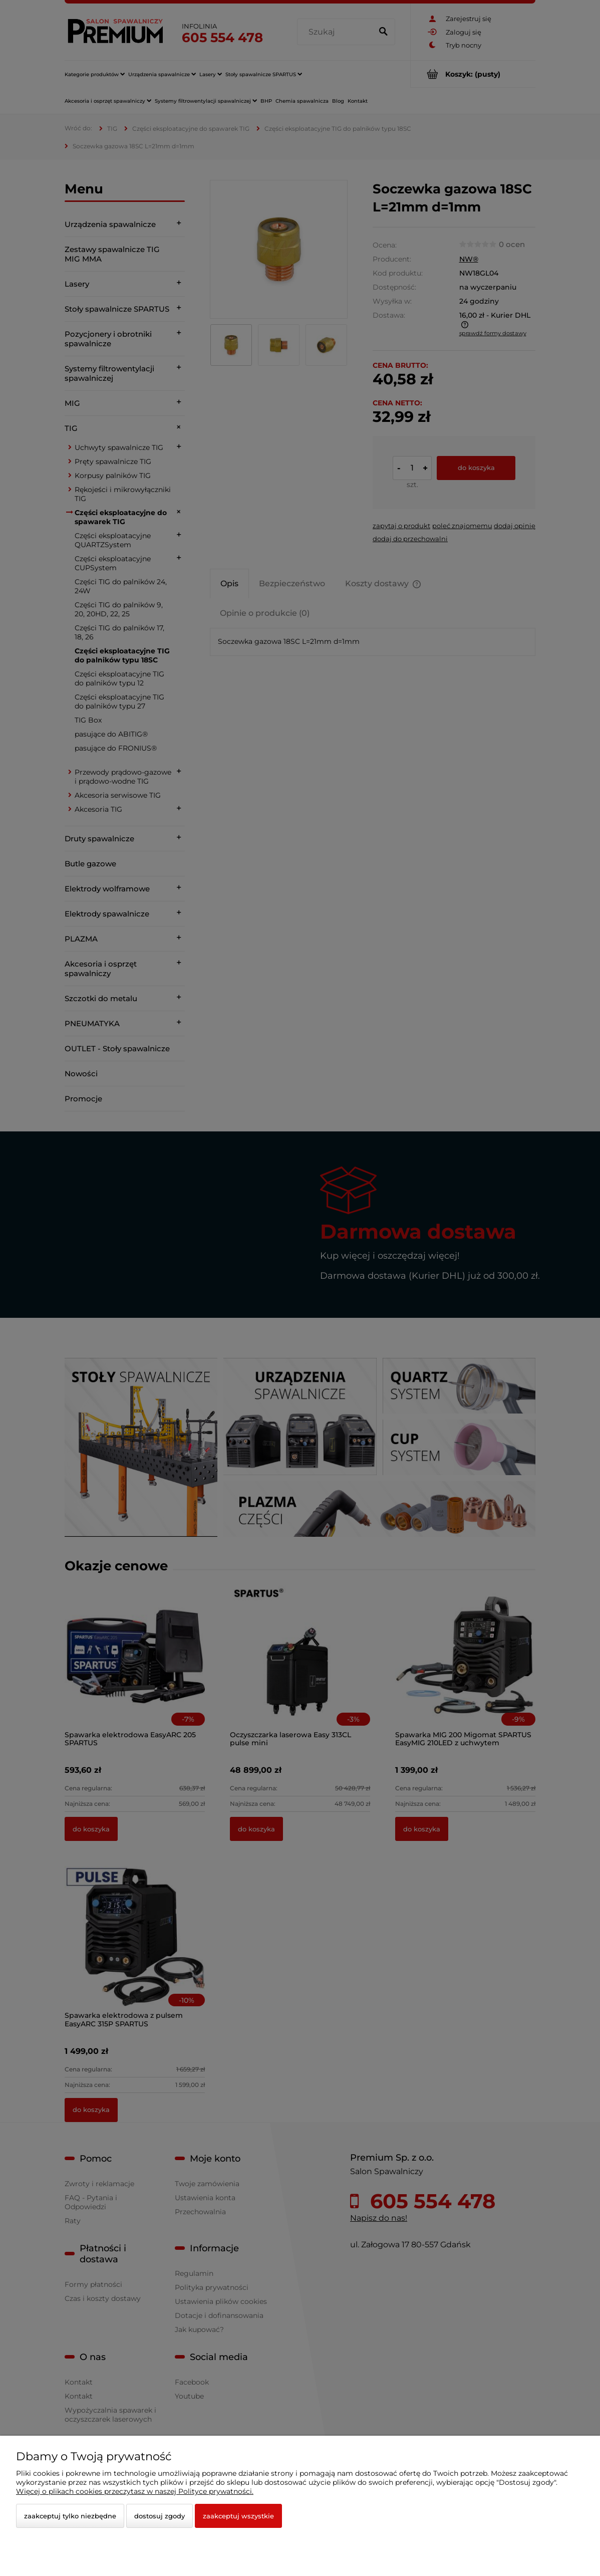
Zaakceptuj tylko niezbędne (70, 2516)
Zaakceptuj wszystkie (238, 2516)
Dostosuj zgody (159, 2516)
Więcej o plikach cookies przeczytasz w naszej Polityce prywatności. (134, 2491)
